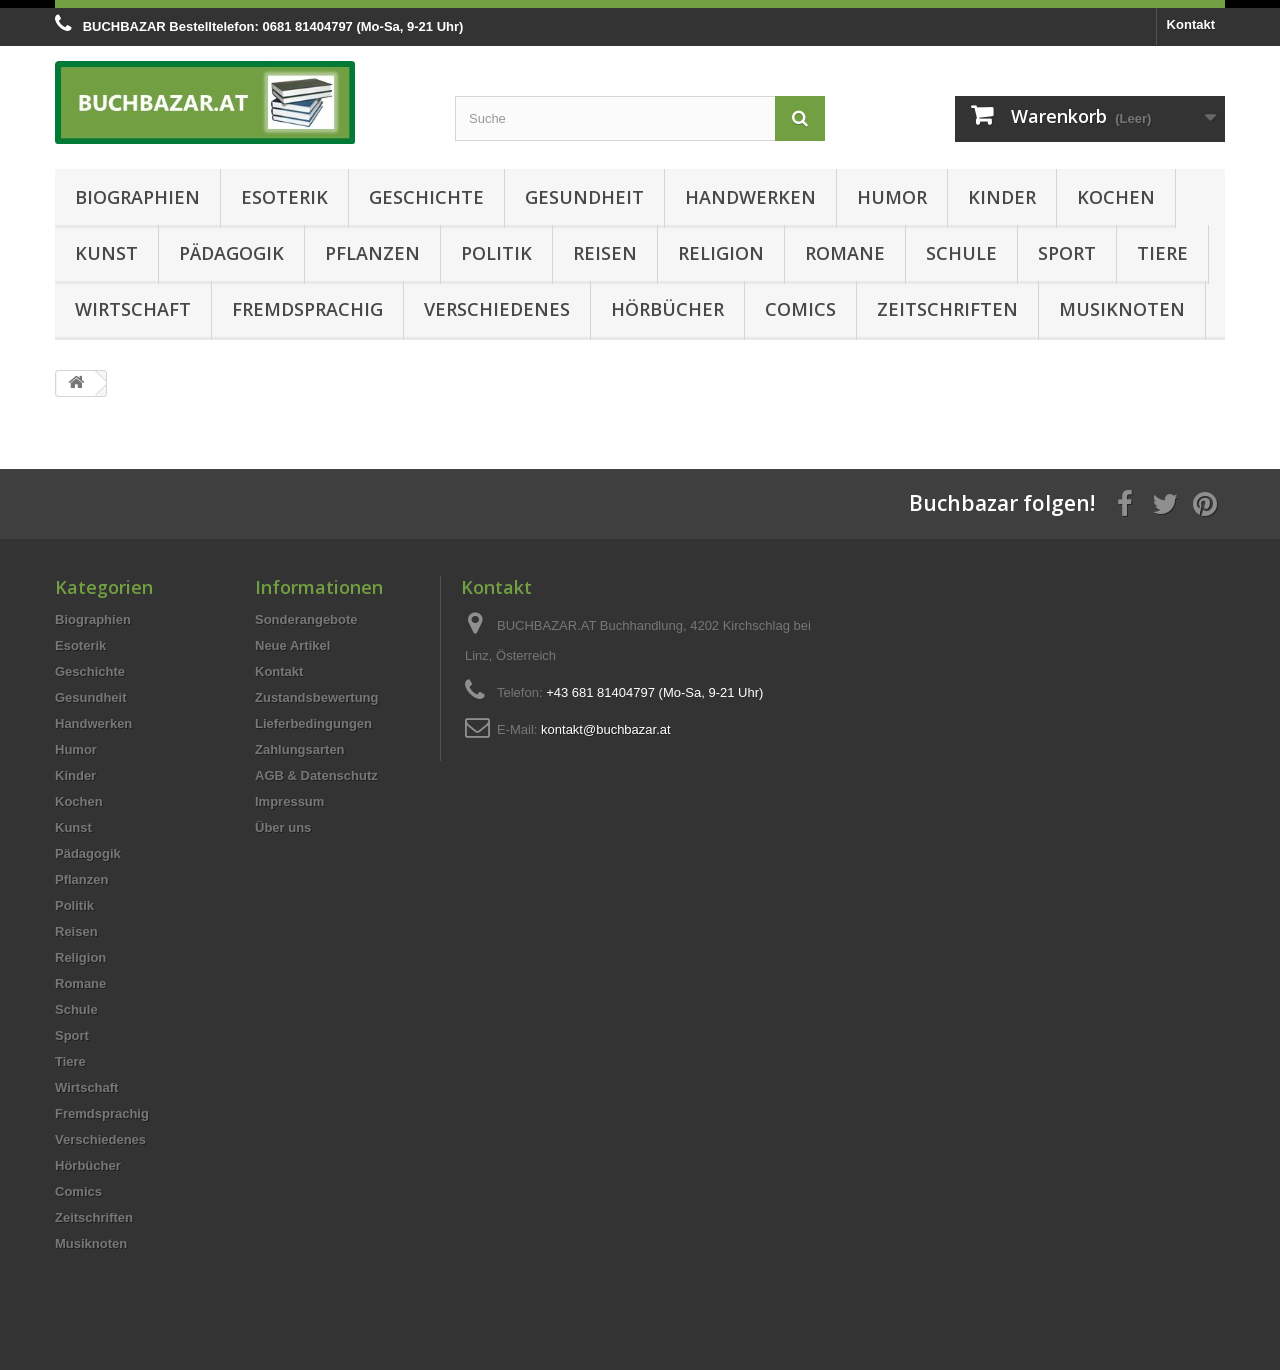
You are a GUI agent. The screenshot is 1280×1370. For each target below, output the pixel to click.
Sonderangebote (306, 619)
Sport (1067, 253)
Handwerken (750, 197)
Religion (721, 253)
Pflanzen (372, 253)
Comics (800, 309)
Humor (892, 197)
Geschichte (426, 197)
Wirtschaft (133, 309)
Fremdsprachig (307, 309)
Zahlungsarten (300, 749)
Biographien (137, 197)
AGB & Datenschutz (316, 775)
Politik (496, 253)
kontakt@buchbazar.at (606, 729)
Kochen (1116, 197)
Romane (845, 253)
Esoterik (284, 197)
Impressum (289, 801)
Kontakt (1191, 24)
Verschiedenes (497, 309)
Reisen (605, 253)
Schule (961, 253)
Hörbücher (667, 309)
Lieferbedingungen (313, 723)
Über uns (283, 827)
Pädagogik (231, 253)
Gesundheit (584, 197)
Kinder (1002, 197)
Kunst (106, 253)
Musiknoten (1122, 309)
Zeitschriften (947, 309)
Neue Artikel (292, 645)
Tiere (1162, 253)
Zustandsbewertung (317, 697)
